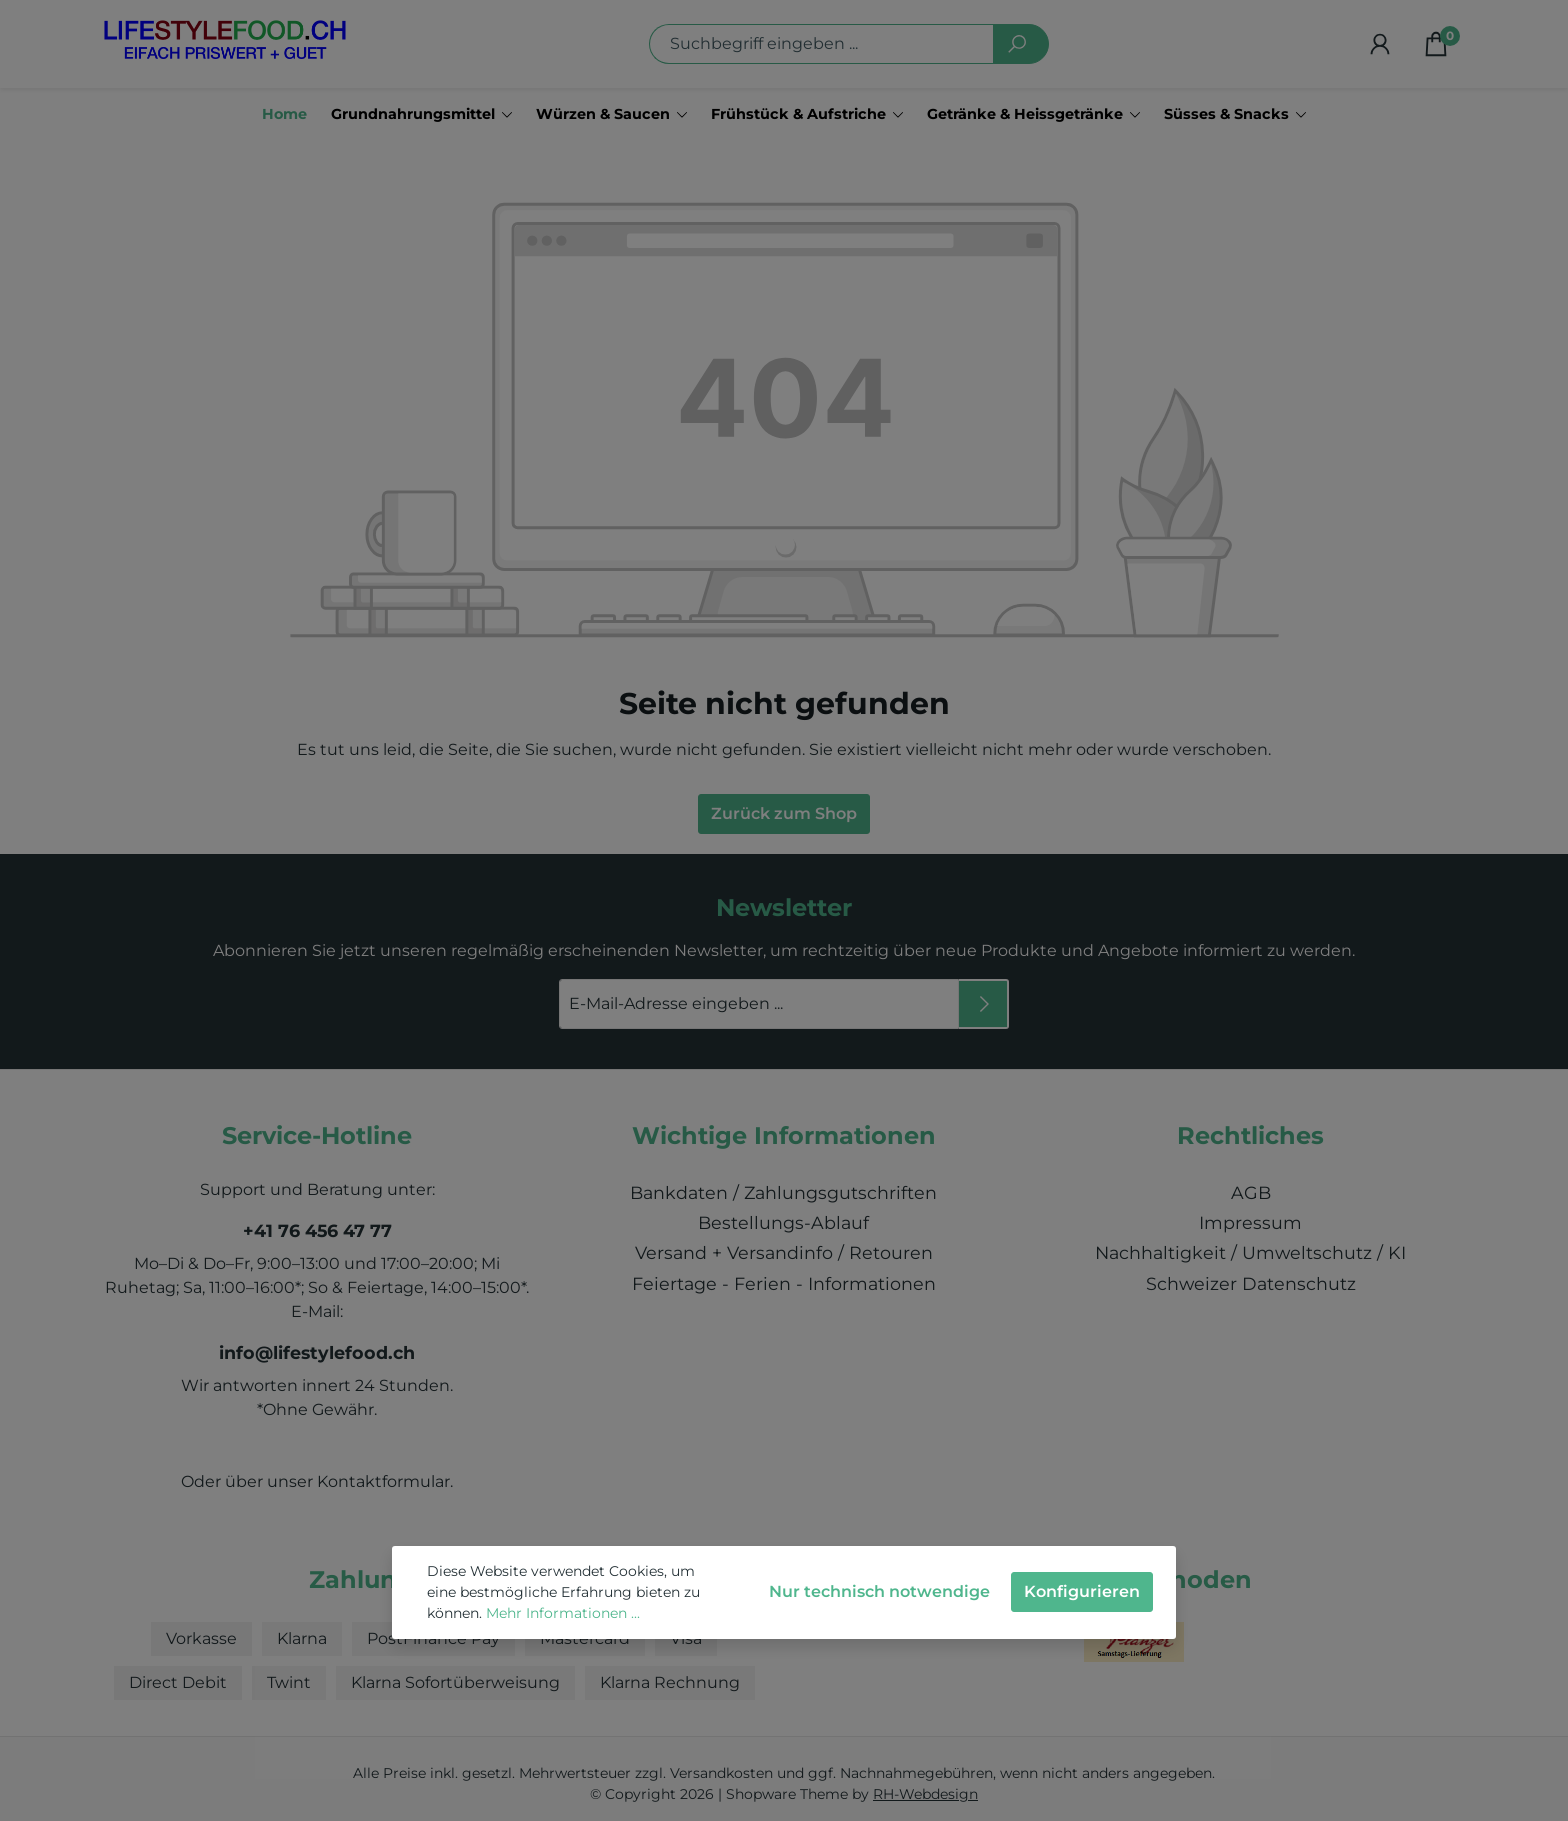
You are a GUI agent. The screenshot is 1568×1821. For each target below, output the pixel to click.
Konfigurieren (1082, 1591)
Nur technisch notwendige (879, 1591)
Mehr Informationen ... (563, 1613)
